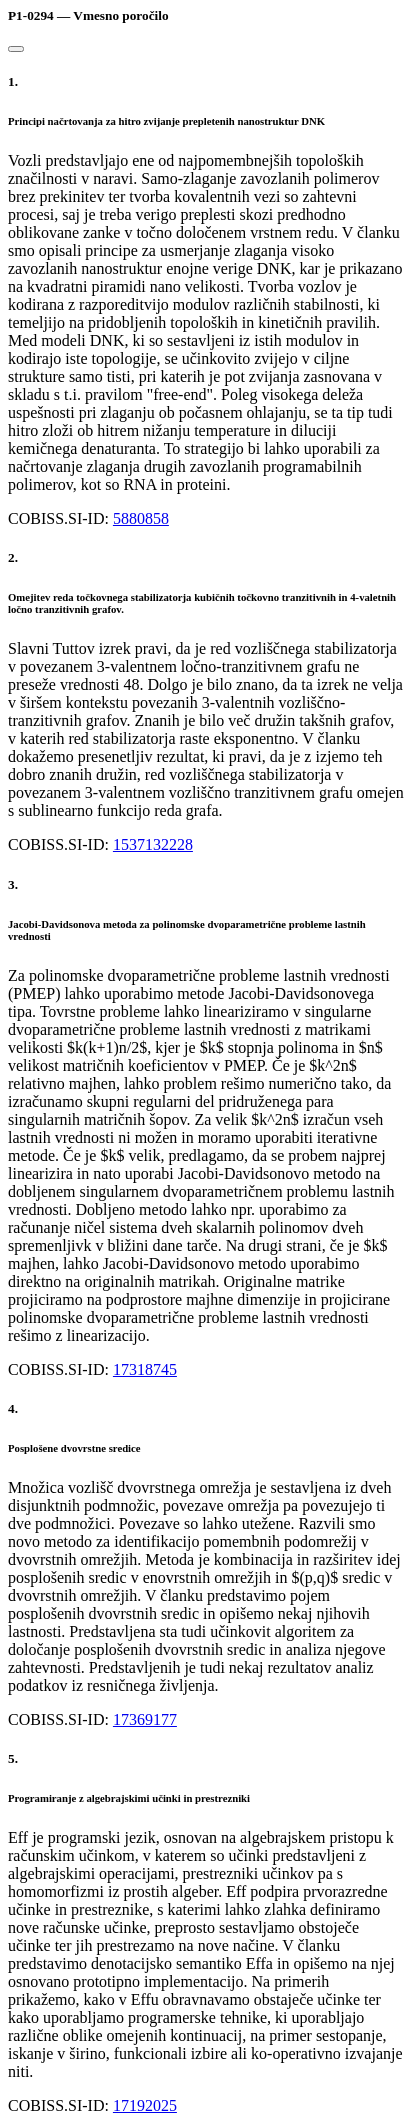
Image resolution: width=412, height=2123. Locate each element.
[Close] (16, 49)
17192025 (145, 2105)
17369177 (145, 1719)
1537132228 (153, 844)
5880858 (141, 518)
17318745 (145, 1369)
